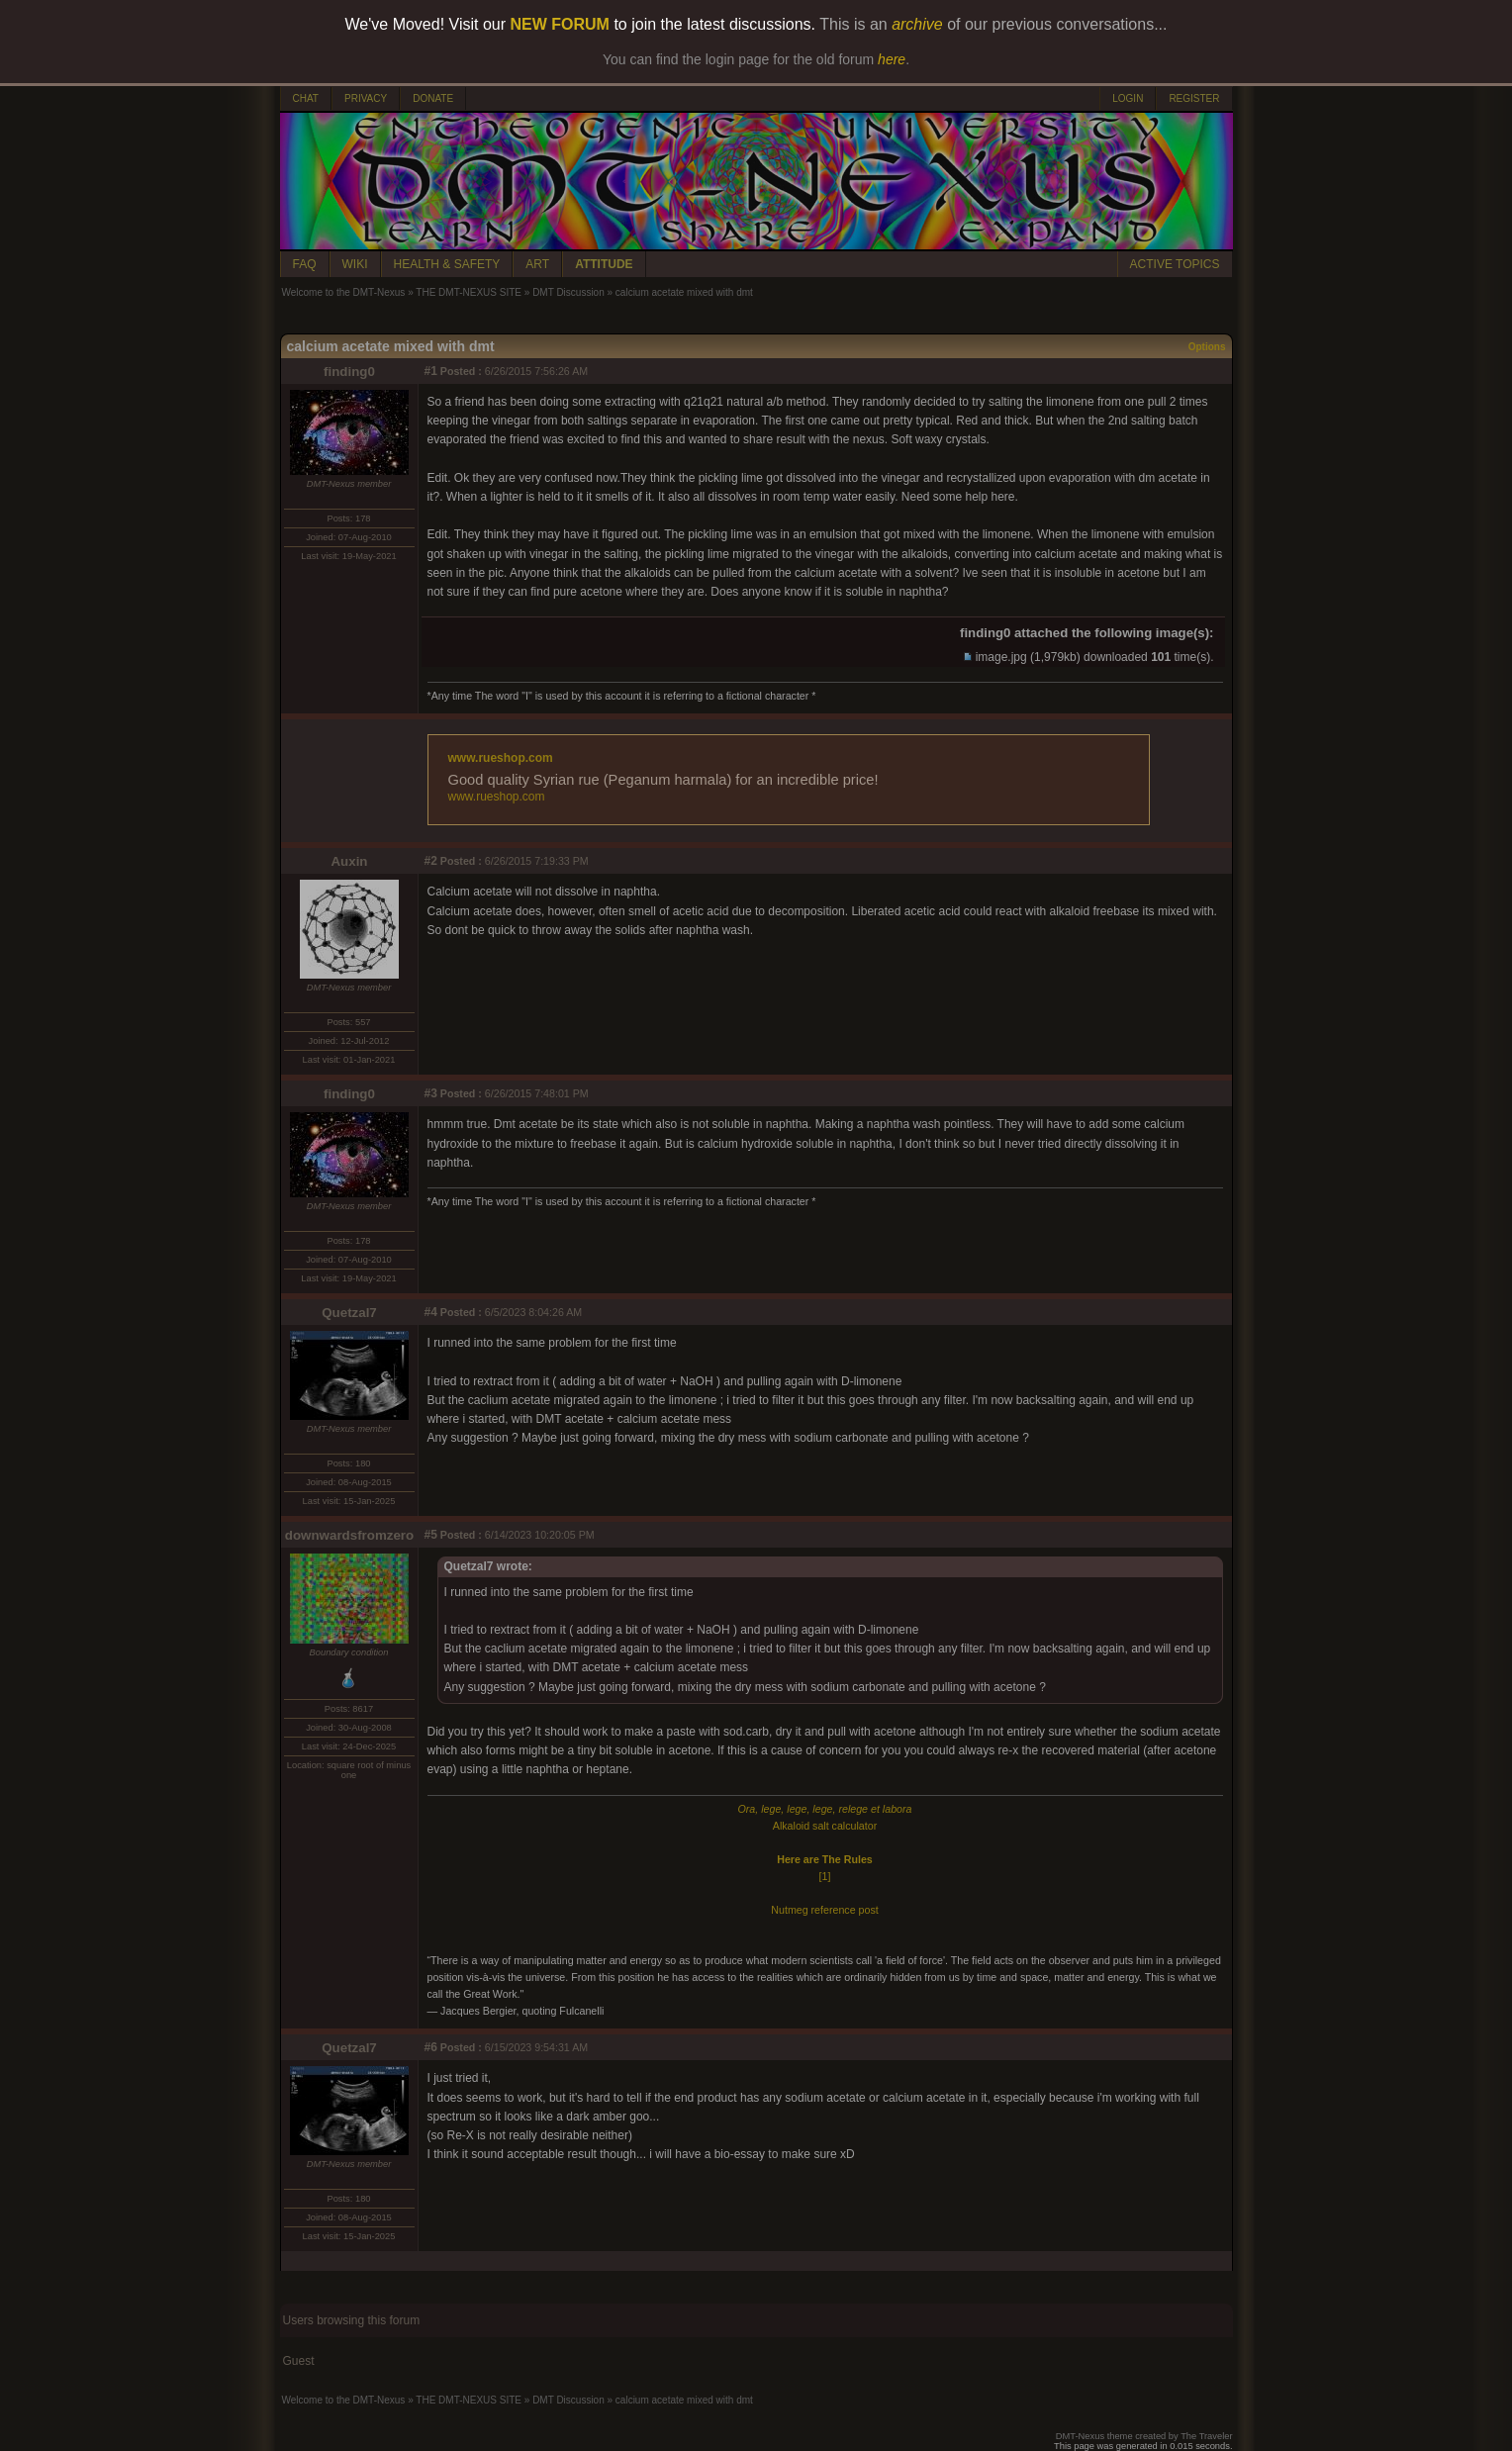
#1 (431, 371)
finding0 (349, 371)
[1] (825, 1876)
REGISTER (1194, 98)
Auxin (349, 861)
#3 (431, 1093)
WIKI (355, 264)
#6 (431, 2047)
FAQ (305, 264)
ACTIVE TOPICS (1175, 264)
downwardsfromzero (349, 1535)
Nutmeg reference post (824, 1910)
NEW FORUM (560, 24)
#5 (431, 1535)
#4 (431, 1312)
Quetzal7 (349, 1312)
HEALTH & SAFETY (447, 264)
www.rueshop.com (500, 758)
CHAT (306, 98)
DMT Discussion (568, 292)
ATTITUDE (603, 264)
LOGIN (1127, 98)
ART (537, 264)
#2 (431, 861)
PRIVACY (365, 98)
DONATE (433, 98)
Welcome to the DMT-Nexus (344, 292)
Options (1207, 346)
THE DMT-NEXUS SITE (468, 292)
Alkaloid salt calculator (825, 1826)
